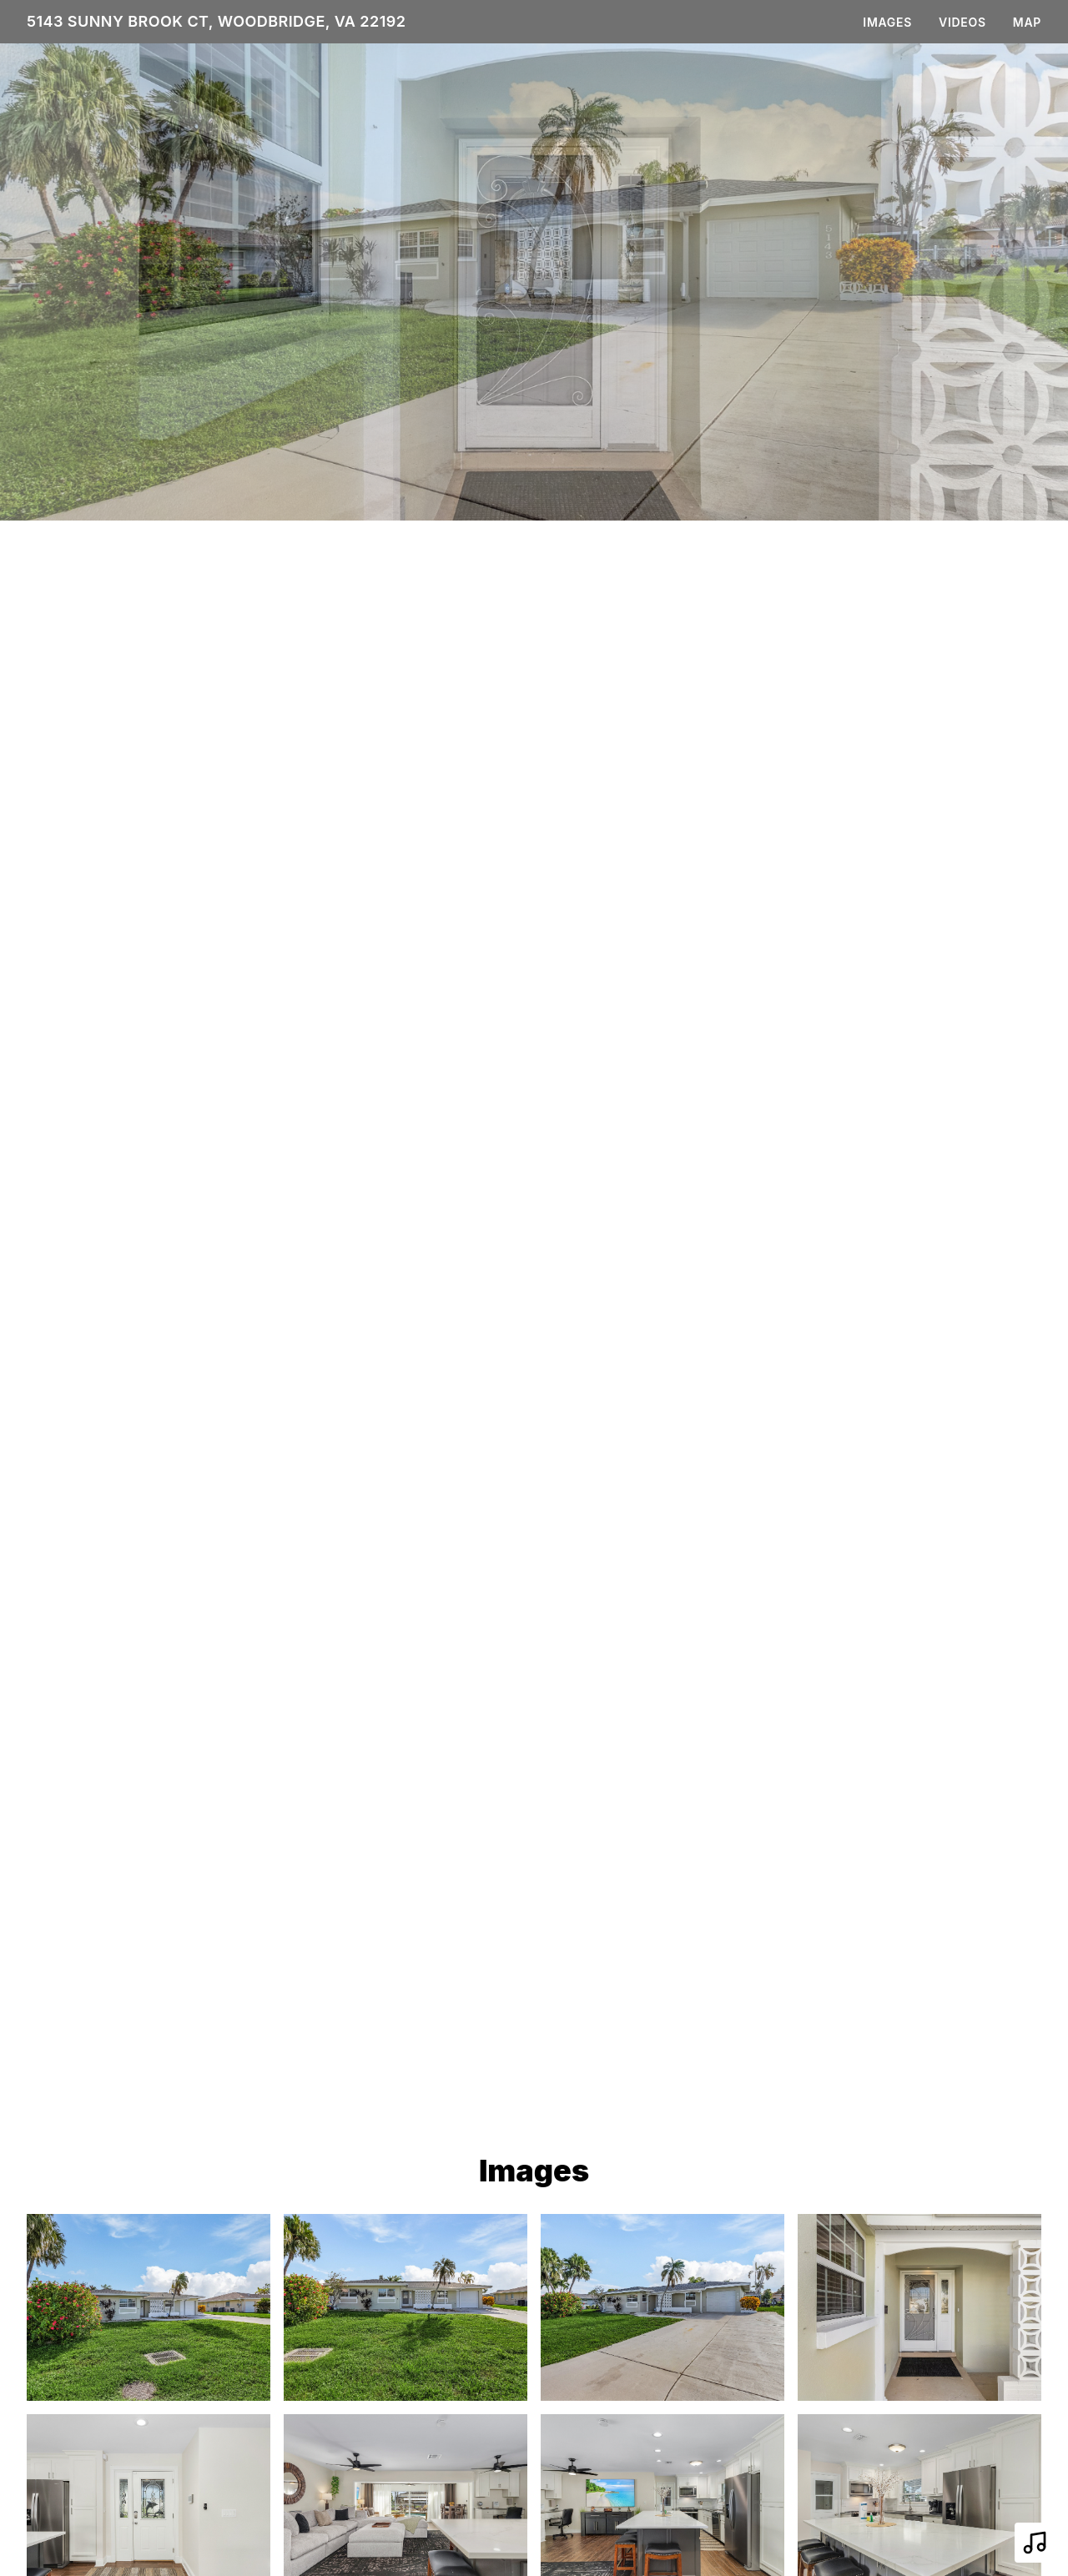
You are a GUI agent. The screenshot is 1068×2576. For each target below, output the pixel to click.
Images (887, 22)
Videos (962, 22)
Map (1027, 22)
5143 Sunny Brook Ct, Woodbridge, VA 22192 (216, 21)
